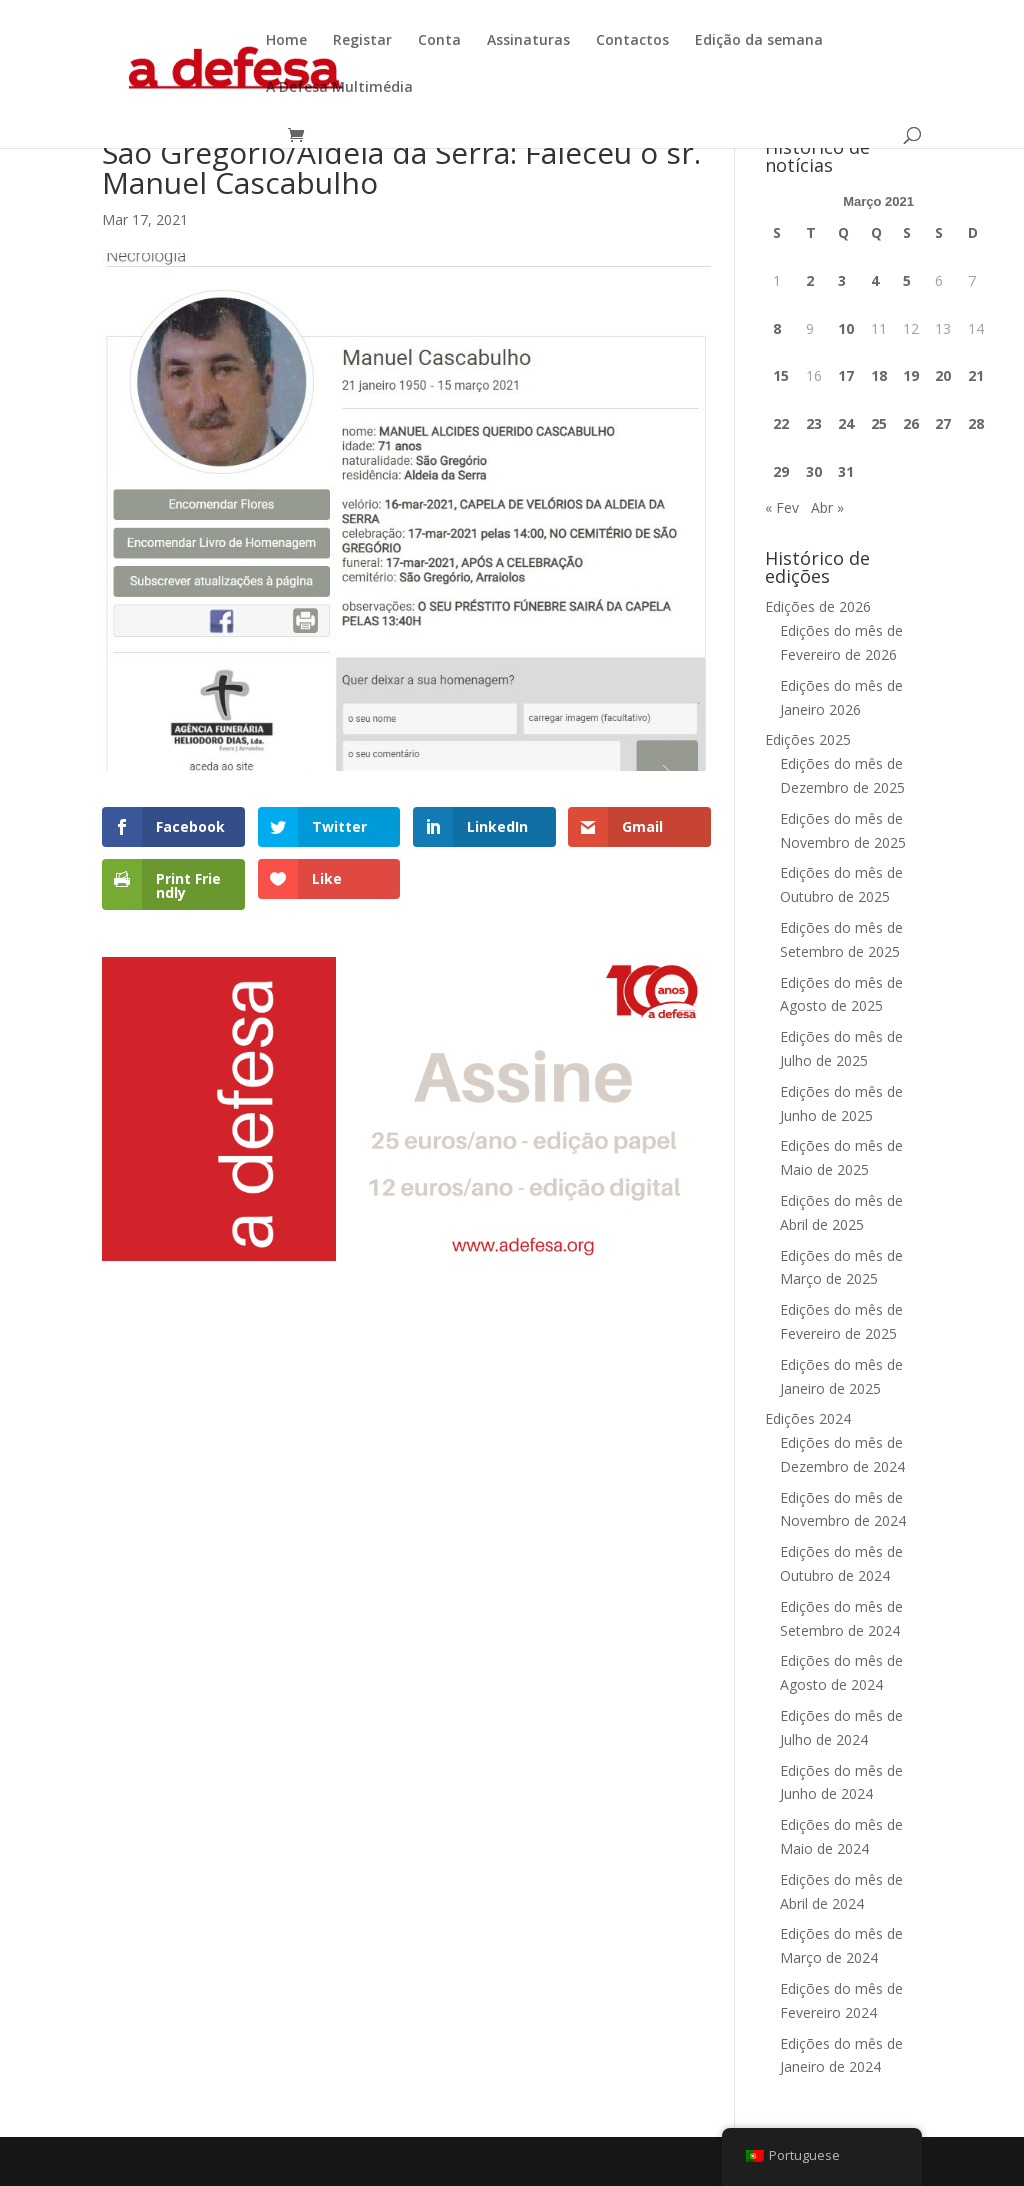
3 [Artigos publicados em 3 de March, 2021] (842, 280)
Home (286, 41)
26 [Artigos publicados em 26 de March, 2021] (911, 423)
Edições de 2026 (818, 606)
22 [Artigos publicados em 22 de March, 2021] (781, 423)
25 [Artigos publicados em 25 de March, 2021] (879, 423)
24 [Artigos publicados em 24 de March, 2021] (846, 423)
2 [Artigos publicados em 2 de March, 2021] (810, 280)
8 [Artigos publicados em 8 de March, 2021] (777, 328)
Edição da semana (759, 41)
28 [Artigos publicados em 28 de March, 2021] (976, 423)
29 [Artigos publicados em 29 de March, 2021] (781, 471)
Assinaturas (528, 41)
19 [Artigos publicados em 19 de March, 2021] (911, 375)
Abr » (827, 507)
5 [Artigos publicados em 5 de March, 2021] (907, 280)
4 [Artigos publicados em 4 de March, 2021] (875, 280)
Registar (362, 41)
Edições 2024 (808, 1418)
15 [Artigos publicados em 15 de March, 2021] (781, 375)
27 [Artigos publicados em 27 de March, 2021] (943, 423)
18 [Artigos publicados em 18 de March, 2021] (879, 375)
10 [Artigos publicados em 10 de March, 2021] (846, 328)
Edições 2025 (808, 739)
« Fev (782, 507)
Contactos (632, 41)
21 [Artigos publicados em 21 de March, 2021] (976, 375)
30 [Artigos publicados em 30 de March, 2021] (814, 471)
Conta (439, 41)
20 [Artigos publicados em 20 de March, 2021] (943, 375)
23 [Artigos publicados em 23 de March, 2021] (814, 423)
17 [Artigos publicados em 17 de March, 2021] (846, 375)
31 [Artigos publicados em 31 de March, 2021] (846, 471)
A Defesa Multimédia (339, 88)
